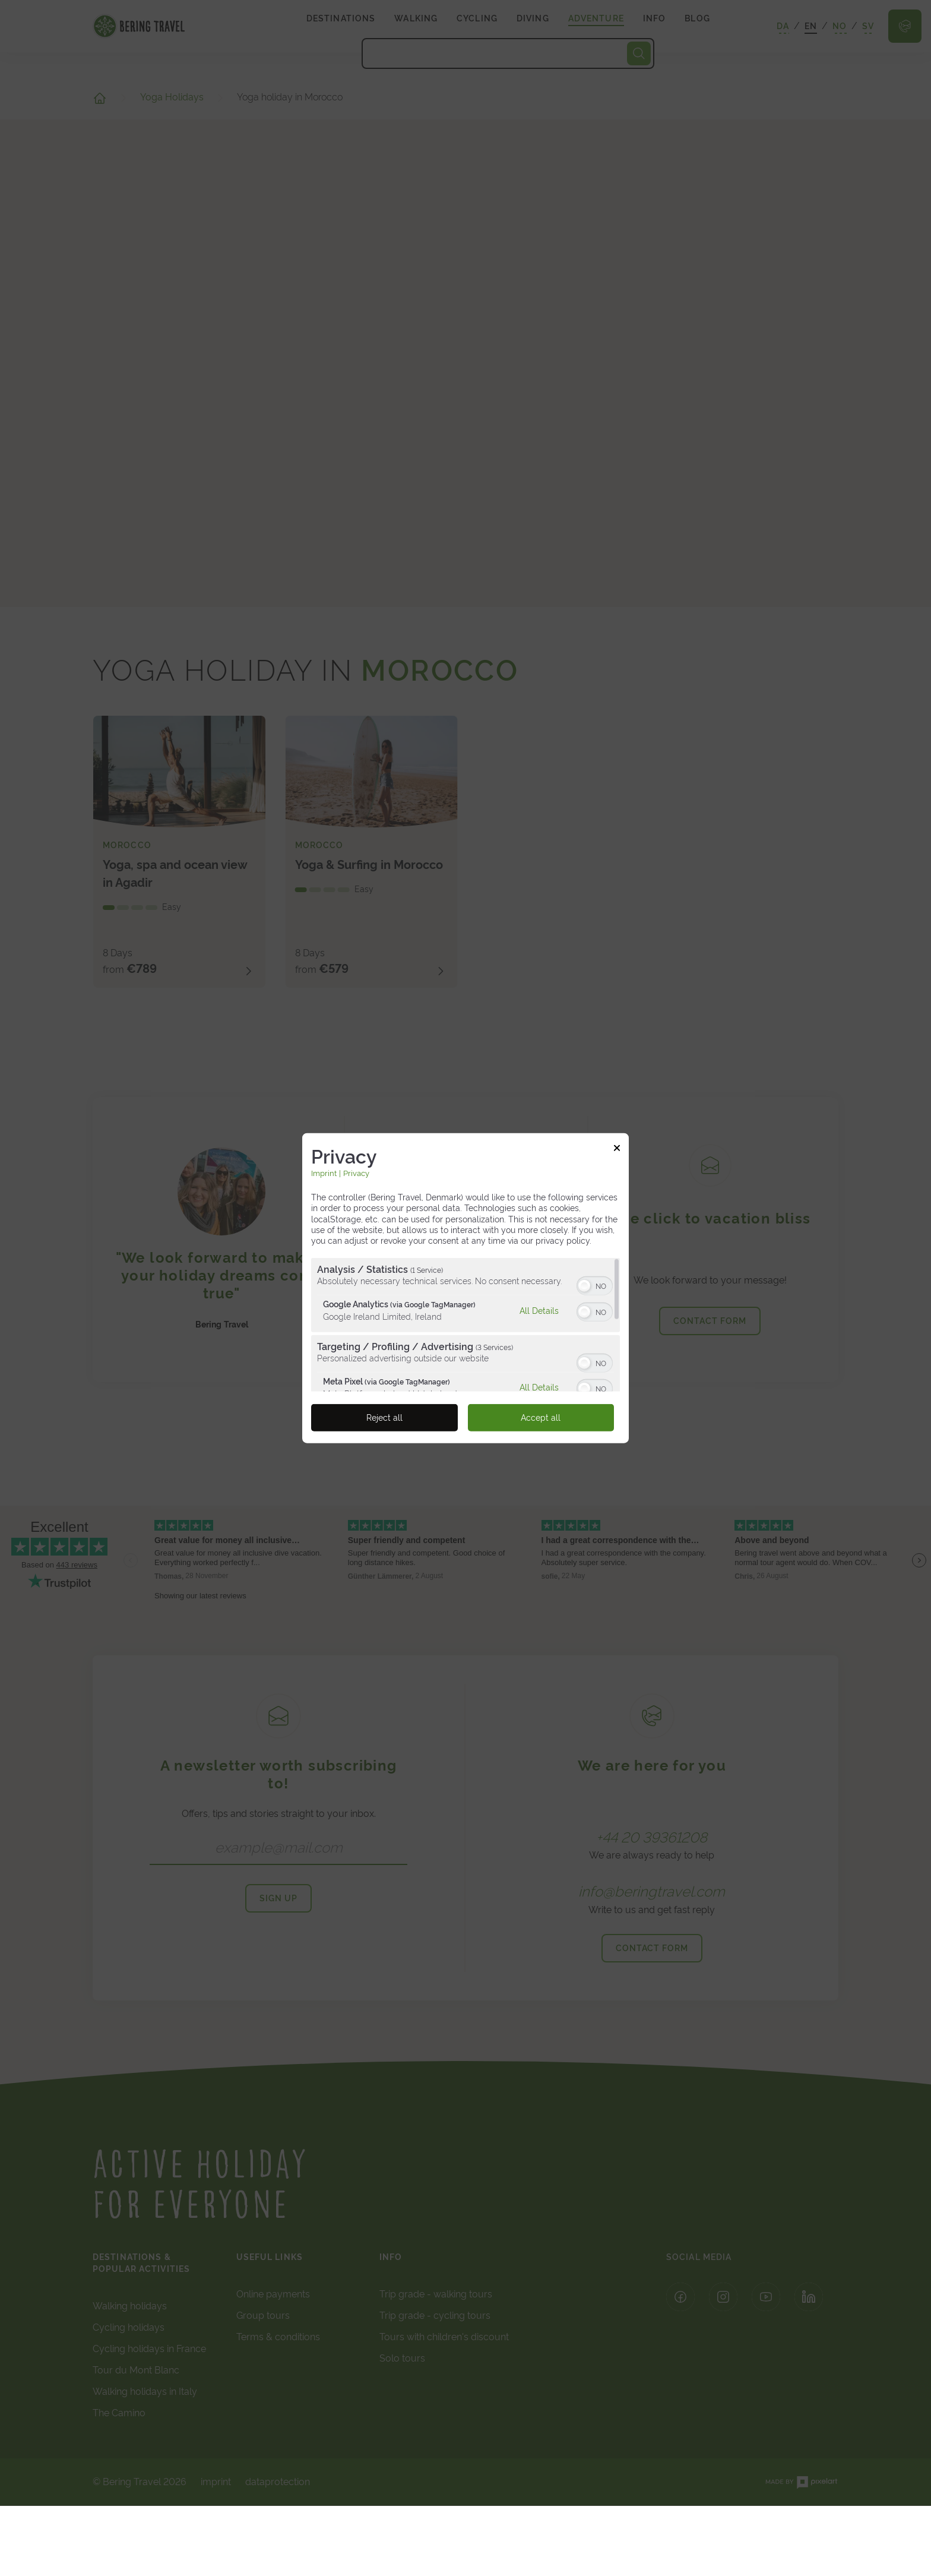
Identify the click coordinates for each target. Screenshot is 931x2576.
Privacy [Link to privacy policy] (356, 1173)
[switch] (594, 1284)
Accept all (540, 1418)
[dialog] (465, 1288)
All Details (539, 1309)
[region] (465, 1325)
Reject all (384, 1418)
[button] (584, 1286)
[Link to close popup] (617, 1149)
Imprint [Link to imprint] (324, 1173)
